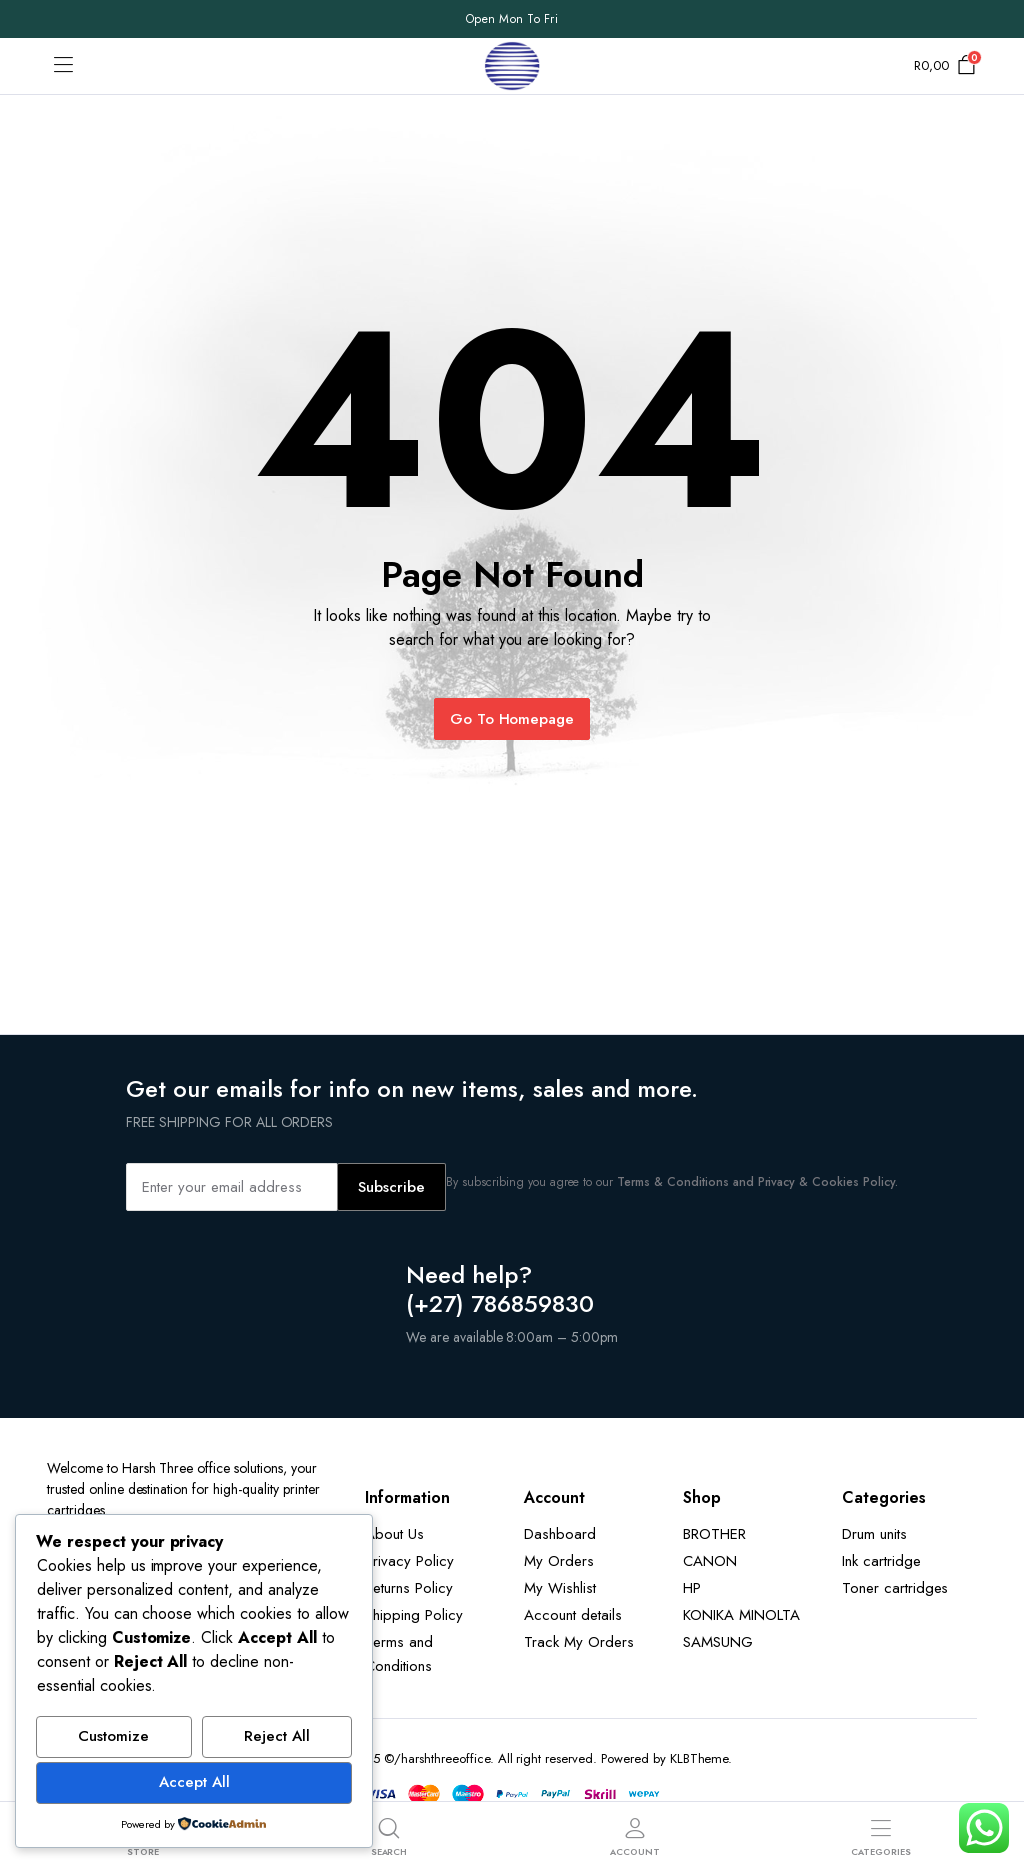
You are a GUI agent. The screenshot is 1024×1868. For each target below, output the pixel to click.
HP (692, 1588)
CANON (710, 1561)
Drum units (874, 1534)
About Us (394, 1534)
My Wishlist (560, 1588)
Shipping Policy (414, 1615)
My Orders (559, 1561)
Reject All (277, 1736)
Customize (113, 1736)
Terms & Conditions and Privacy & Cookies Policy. (757, 1182)
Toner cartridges (895, 1588)
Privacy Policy (409, 1561)
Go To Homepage (512, 719)
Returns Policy (409, 1588)
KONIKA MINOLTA (741, 1615)
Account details (573, 1615)
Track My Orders (579, 1642)
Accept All (194, 1782)
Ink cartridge (881, 1561)
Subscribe (391, 1187)
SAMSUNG (718, 1642)
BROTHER (714, 1534)
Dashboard (560, 1534)
